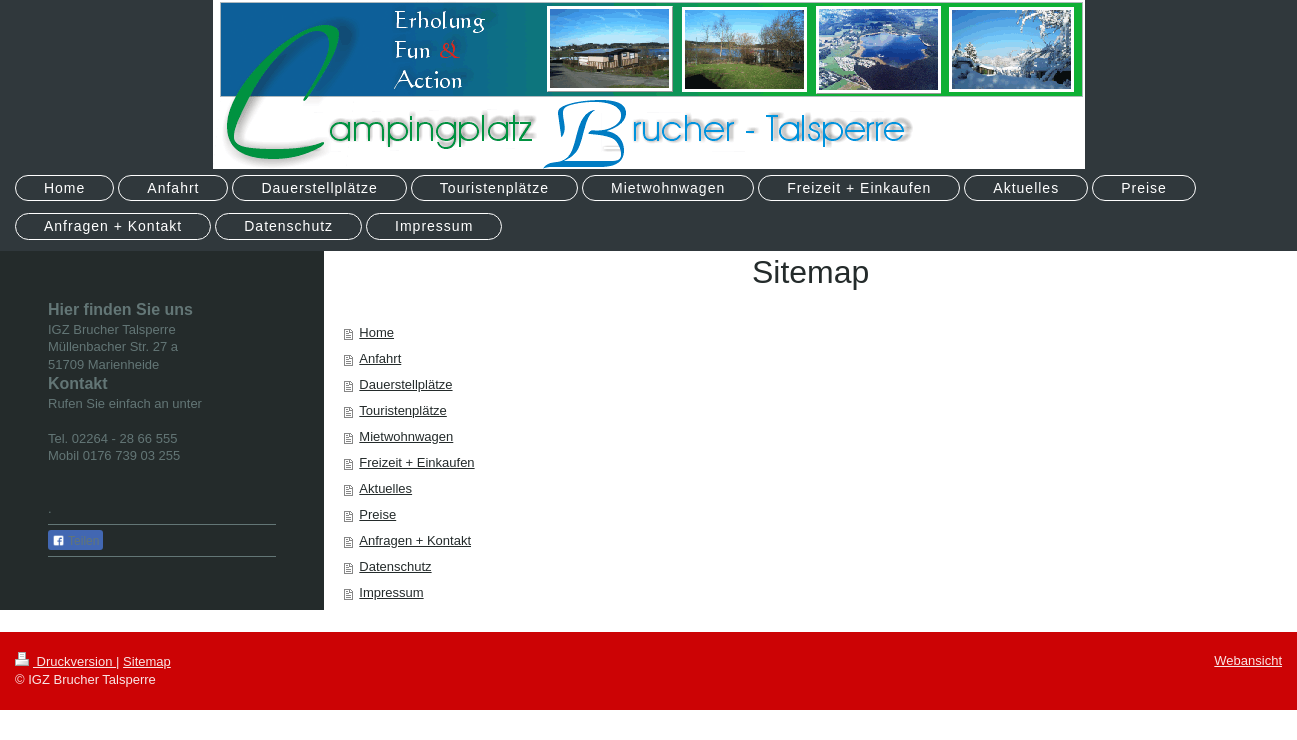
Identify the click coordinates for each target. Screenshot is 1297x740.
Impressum (391, 592)
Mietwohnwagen (406, 436)
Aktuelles (385, 488)
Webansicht (1248, 660)
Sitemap (147, 661)
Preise (377, 514)
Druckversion (65, 661)
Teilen (75, 541)
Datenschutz (395, 566)
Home (376, 332)
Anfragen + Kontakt (415, 540)
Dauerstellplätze (405, 384)
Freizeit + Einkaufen (416, 462)
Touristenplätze (402, 410)
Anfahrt (380, 358)
